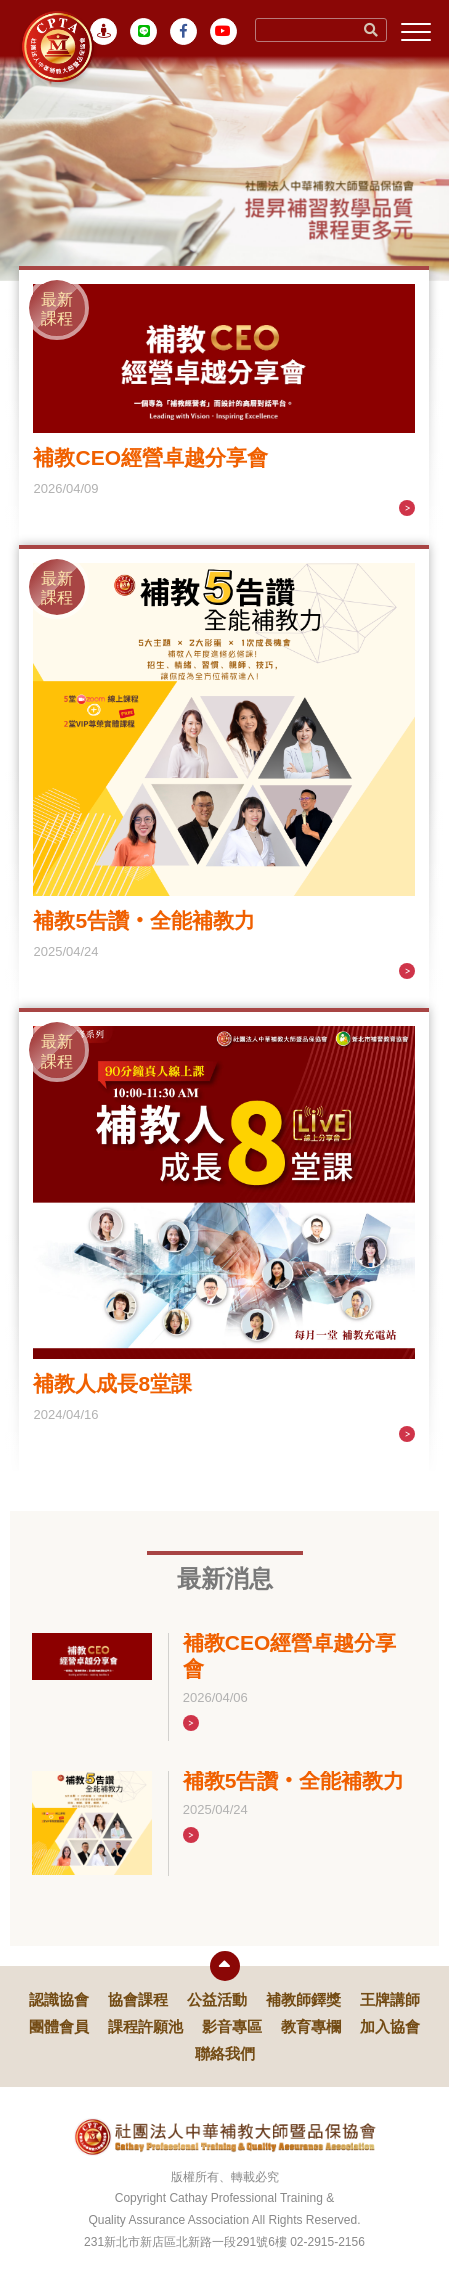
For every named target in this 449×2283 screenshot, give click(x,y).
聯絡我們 (225, 2053)
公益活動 (217, 1999)
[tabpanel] (224, 165)
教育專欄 (311, 2026)
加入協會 (390, 2026)
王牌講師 (390, 1999)
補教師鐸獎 (303, 1999)
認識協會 (59, 1999)
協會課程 (138, 1999)
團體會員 (59, 2026)
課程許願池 (145, 2026)
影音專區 (232, 2026)
